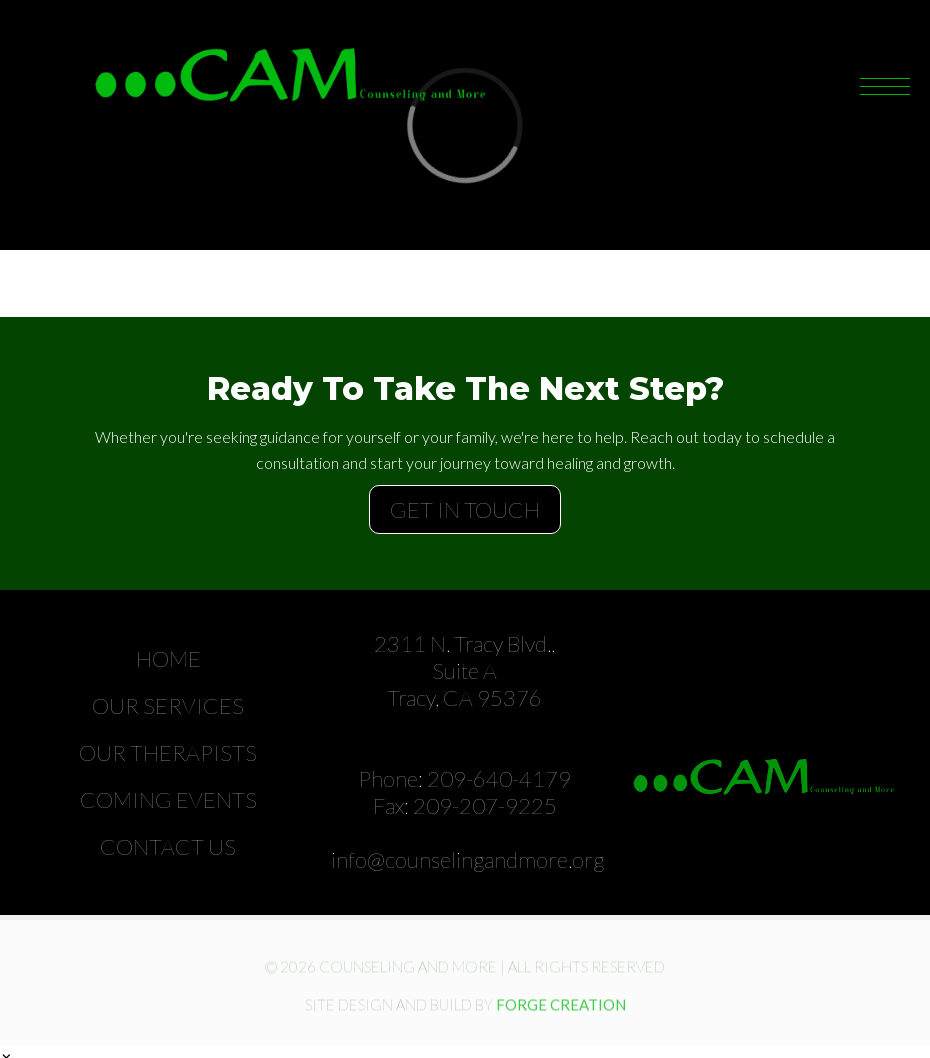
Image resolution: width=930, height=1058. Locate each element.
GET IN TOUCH (465, 509)
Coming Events (168, 799)
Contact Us (168, 846)
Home (168, 658)
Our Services (168, 705)
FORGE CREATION (561, 1008)
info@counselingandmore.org (467, 859)
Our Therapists (168, 752)
